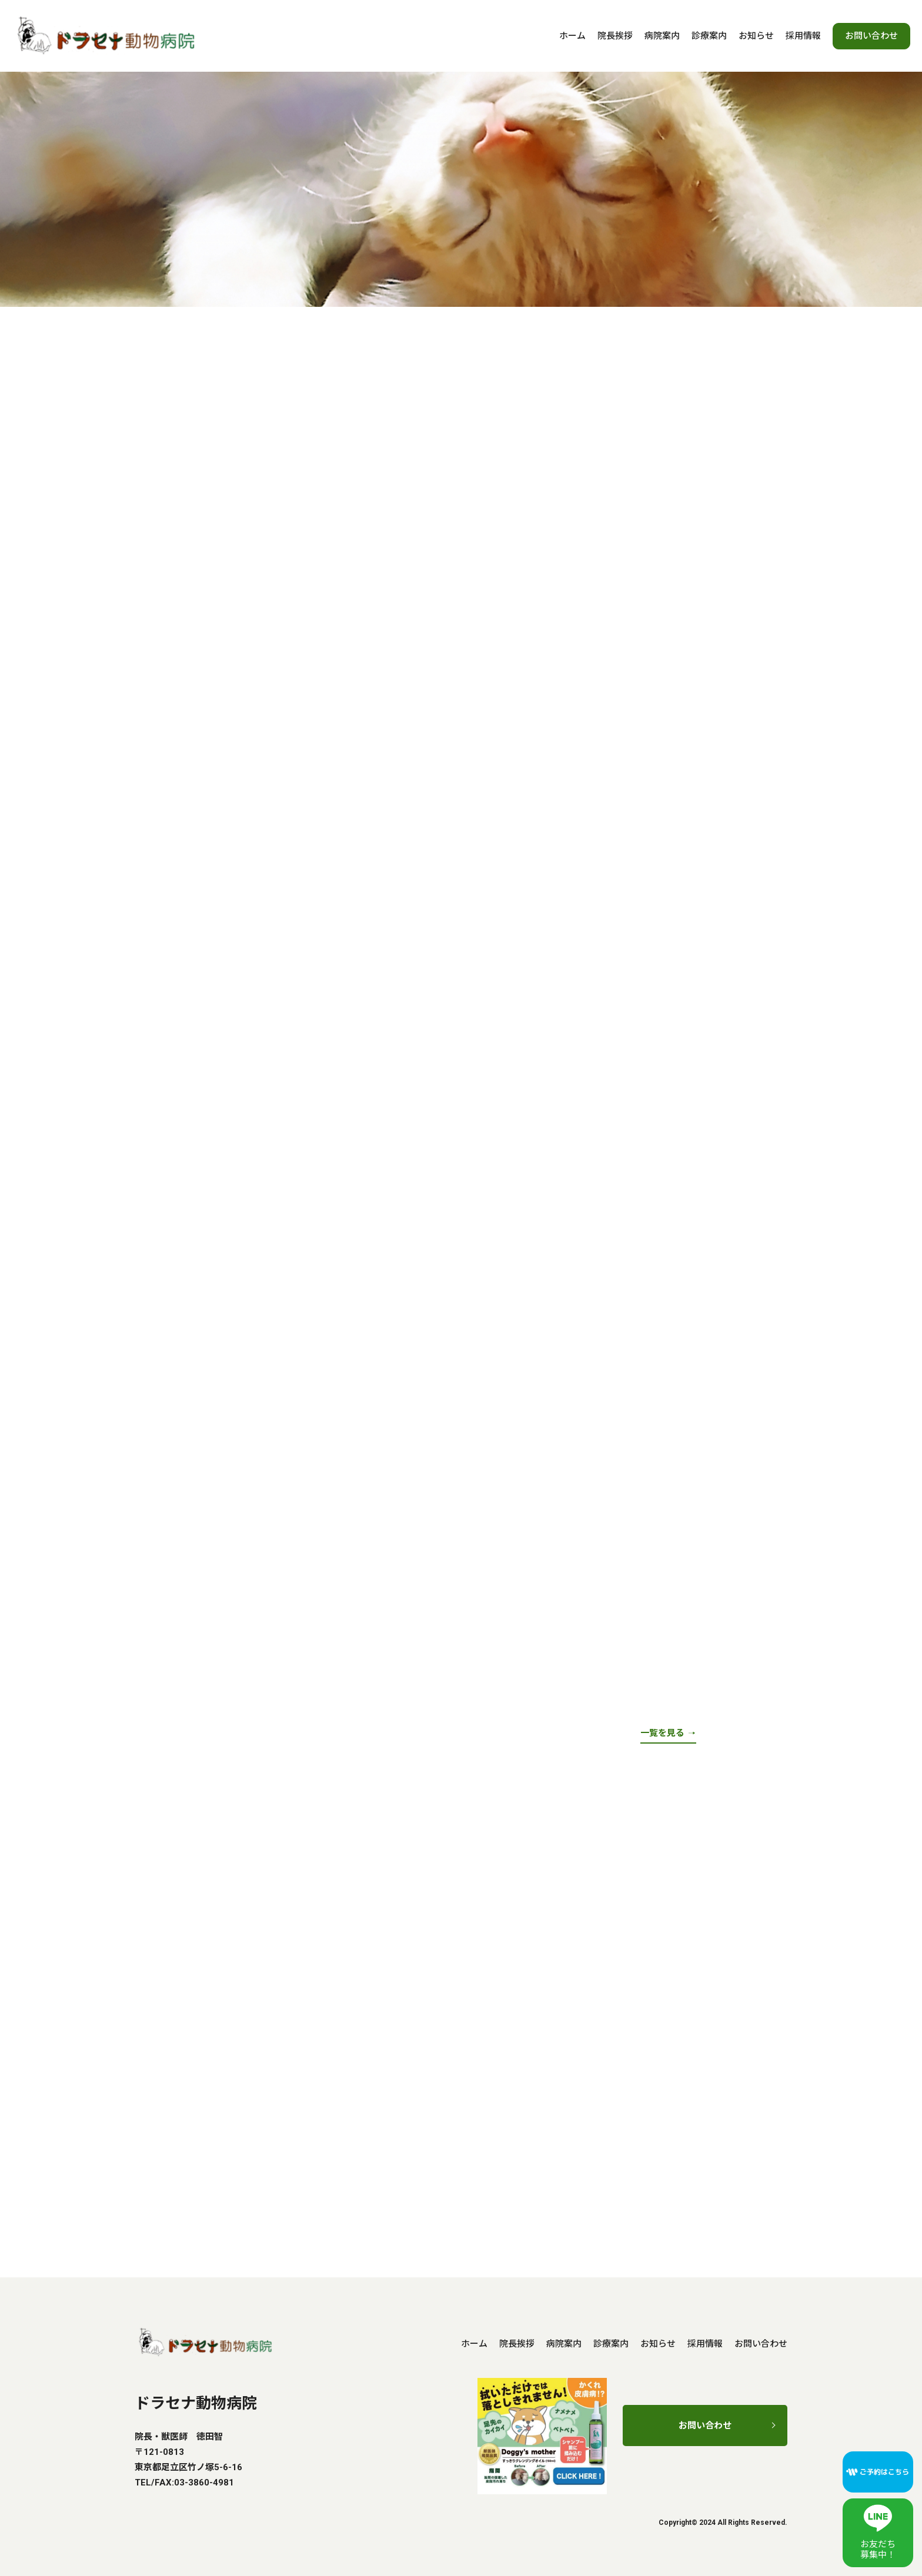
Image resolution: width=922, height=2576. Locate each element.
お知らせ (756, 36)
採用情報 (803, 36)
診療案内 (709, 36)
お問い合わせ (871, 36)
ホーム (572, 36)
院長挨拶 (615, 36)
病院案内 (662, 36)
